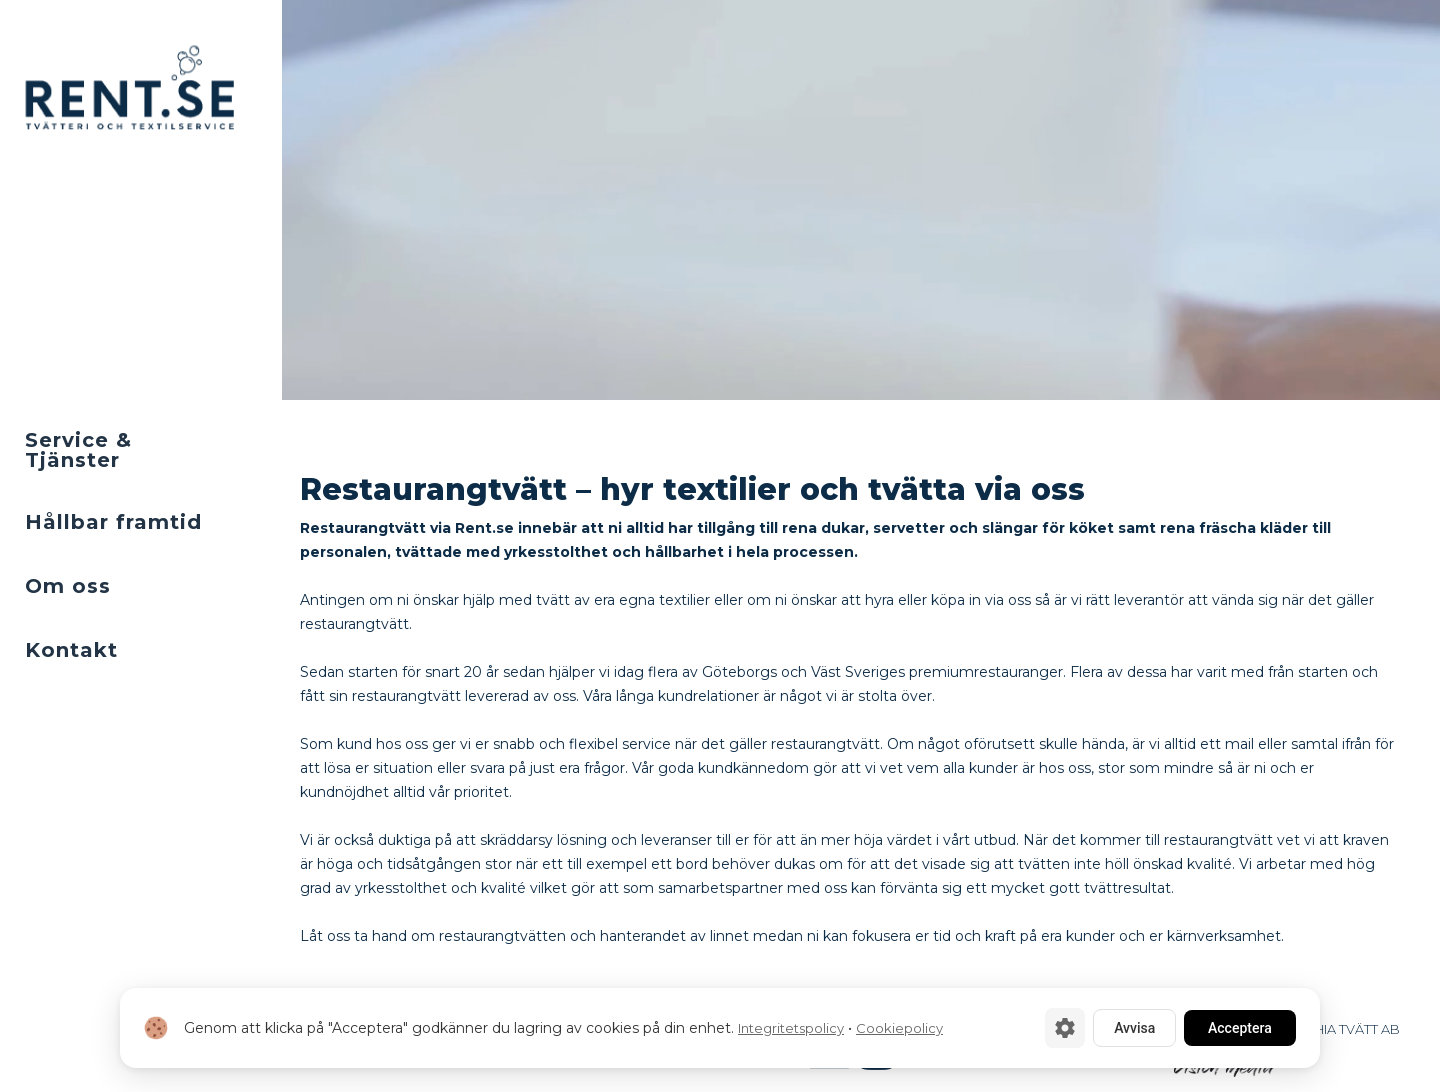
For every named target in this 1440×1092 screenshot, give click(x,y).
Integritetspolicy (791, 1028)
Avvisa (1134, 1028)
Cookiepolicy (899, 1028)
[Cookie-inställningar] (1065, 1028)
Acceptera (1240, 1028)
